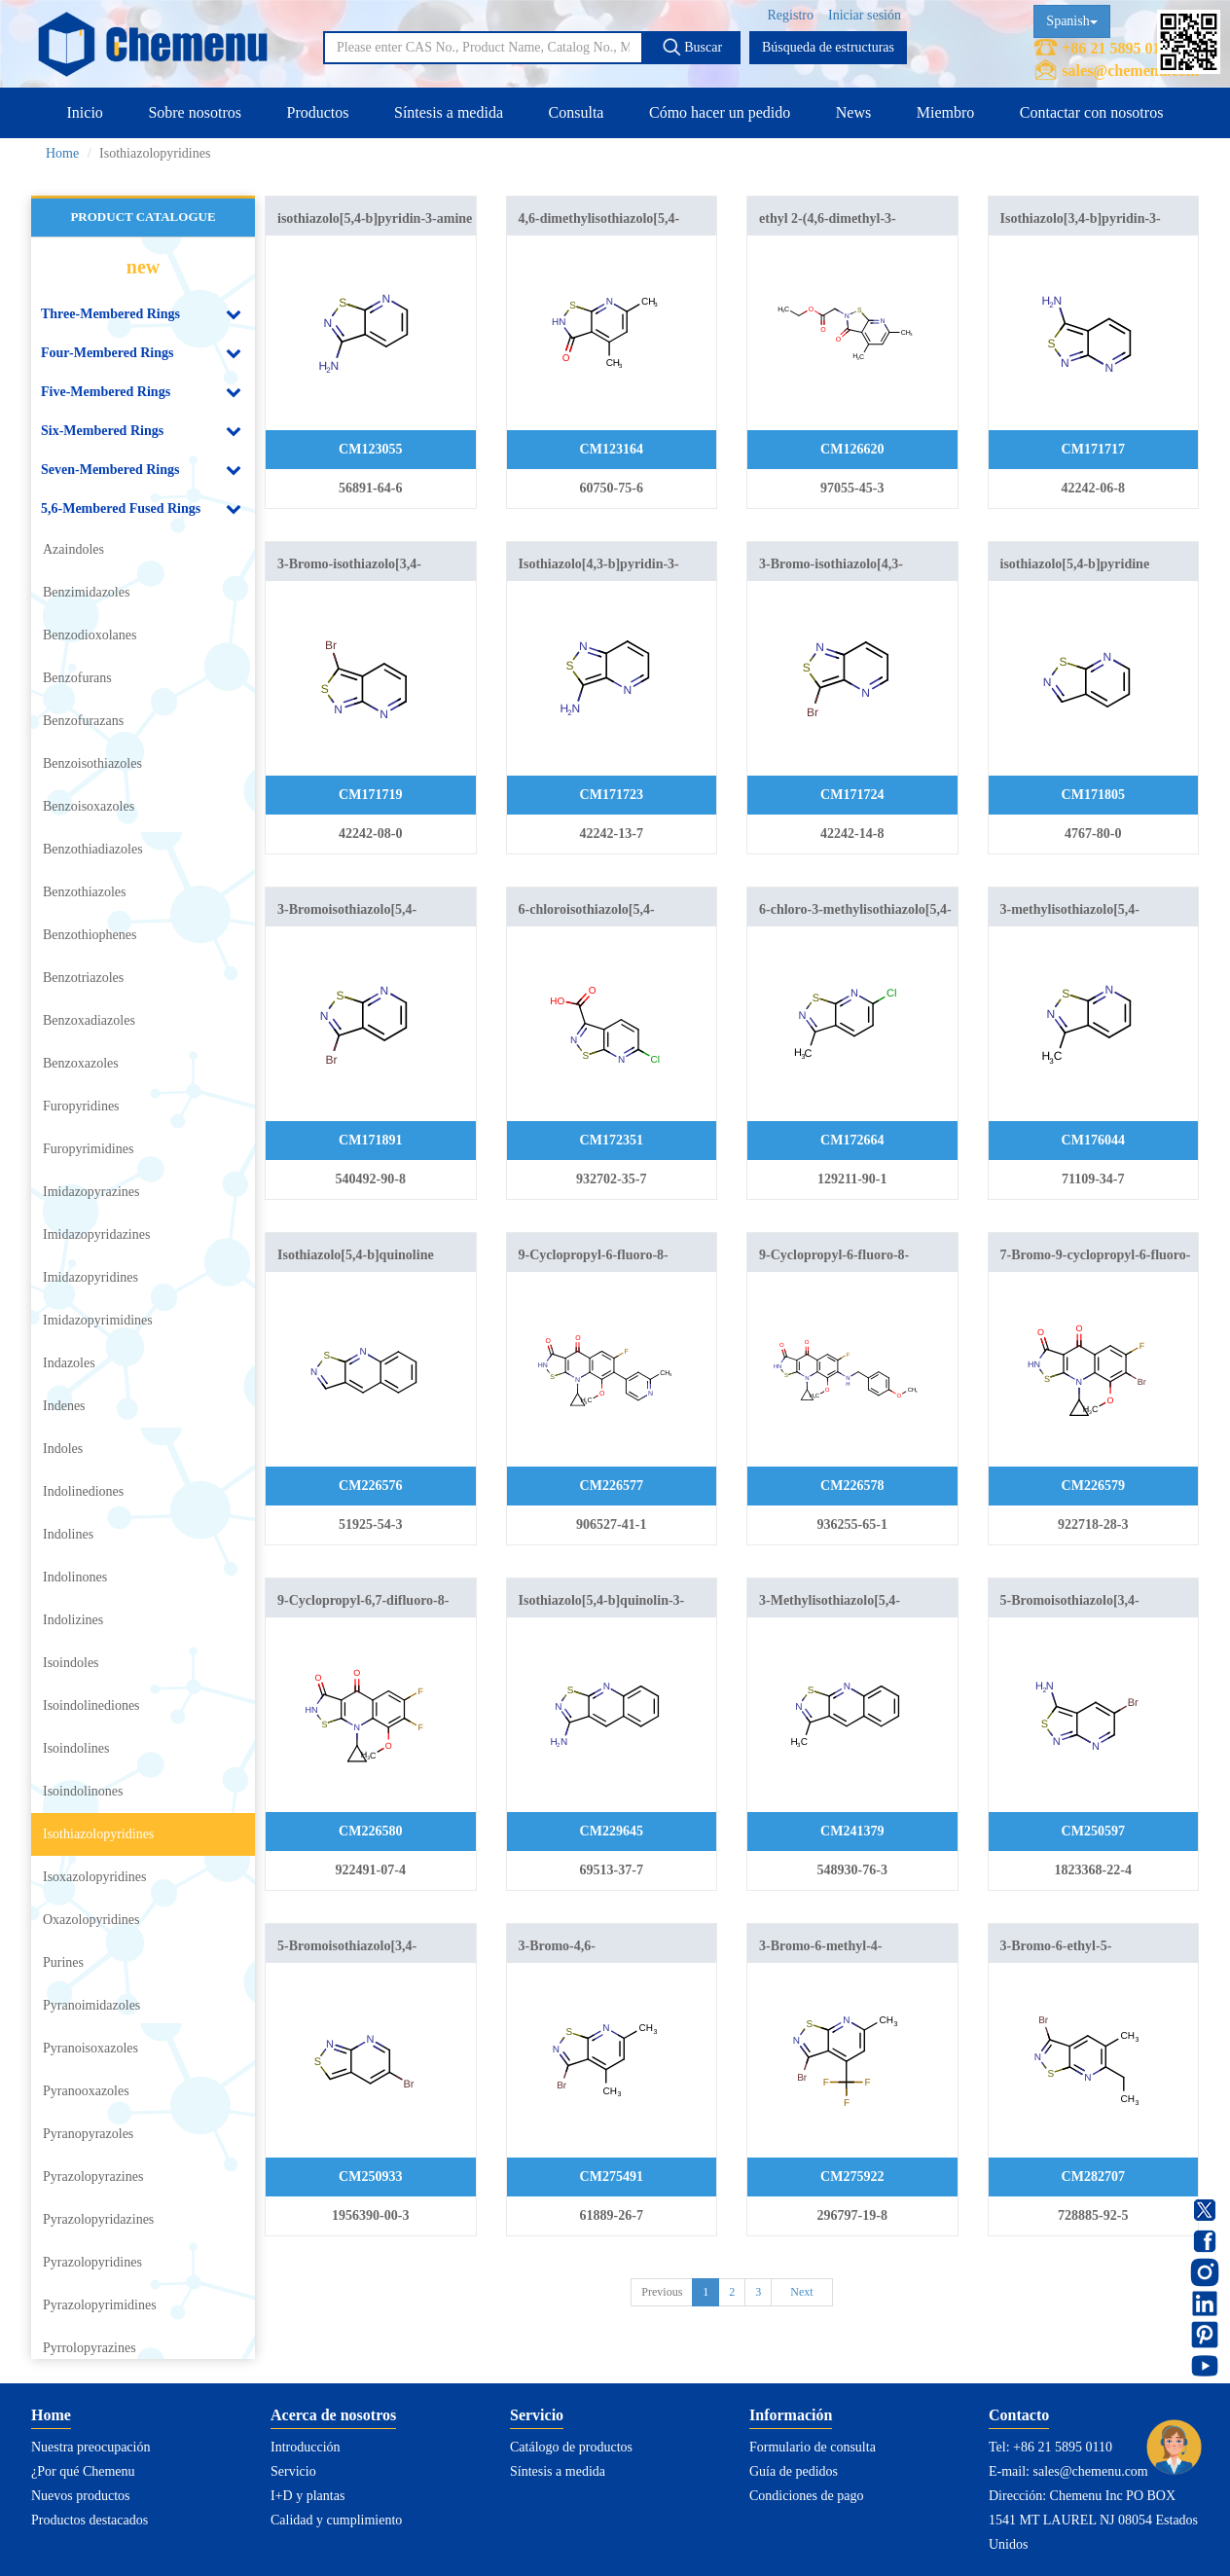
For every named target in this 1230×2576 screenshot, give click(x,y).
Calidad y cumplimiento (336, 2520)
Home (62, 153)
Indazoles (69, 1363)
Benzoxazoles (81, 1063)
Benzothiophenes (89, 934)
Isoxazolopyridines (95, 1876)
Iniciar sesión (864, 15)
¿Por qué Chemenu (83, 2471)
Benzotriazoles (83, 977)
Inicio (85, 112)
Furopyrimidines (88, 1149)
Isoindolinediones (91, 1705)
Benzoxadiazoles (89, 1020)
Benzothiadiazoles (93, 849)
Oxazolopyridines (91, 1919)
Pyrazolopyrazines (93, 2176)
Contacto (1019, 2415)
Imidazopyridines (90, 1277)
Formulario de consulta (812, 2447)
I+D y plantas (307, 2495)
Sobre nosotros (194, 112)
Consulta (576, 112)
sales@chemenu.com (1130, 70)
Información (790, 2415)
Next (801, 2292)
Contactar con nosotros (1092, 112)
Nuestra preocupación (90, 2447)
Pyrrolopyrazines (89, 2347)
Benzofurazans (83, 720)
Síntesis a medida (448, 112)
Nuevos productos (80, 2495)
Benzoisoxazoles (88, 806)
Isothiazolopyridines (98, 1834)
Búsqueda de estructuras (828, 47)
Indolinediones (83, 1491)
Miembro (946, 112)
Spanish (1071, 21)
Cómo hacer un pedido (719, 112)
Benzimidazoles (86, 592)
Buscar (692, 46)
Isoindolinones (83, 1791)
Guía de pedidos (793, 2471)
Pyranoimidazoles (91, 2005)
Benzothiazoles (85, 892)
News (853, 112)
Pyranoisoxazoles (90, 2048)
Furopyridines (81, 1106)
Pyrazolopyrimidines (100, 2305)
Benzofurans (77, 678)
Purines (63, 1962)
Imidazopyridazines (96, 1234)
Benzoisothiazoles (92, 763)
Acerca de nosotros (333, 2415)
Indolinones (75, 1577)
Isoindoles (71, 1662)
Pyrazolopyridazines (98, 2219)
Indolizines (73, 1620)
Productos (317, 112)
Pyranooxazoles (86, 2091)
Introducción (306, 2447)
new (143, 266)
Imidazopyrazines (91, 1191)
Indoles (63, 1448)
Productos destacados (89, 2520)
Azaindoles (73, 549)
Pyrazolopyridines (92, 2262)
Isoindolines (76, 1748)
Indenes (64, 1405)
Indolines (68, 1534)
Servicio (293, 2471)
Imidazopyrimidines (98, 1320)
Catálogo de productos (571, 2447)
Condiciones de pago (806, 2495)
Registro (791, 15)
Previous (661, 2292)
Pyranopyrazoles (88, 2133)
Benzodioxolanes (89, 635)
